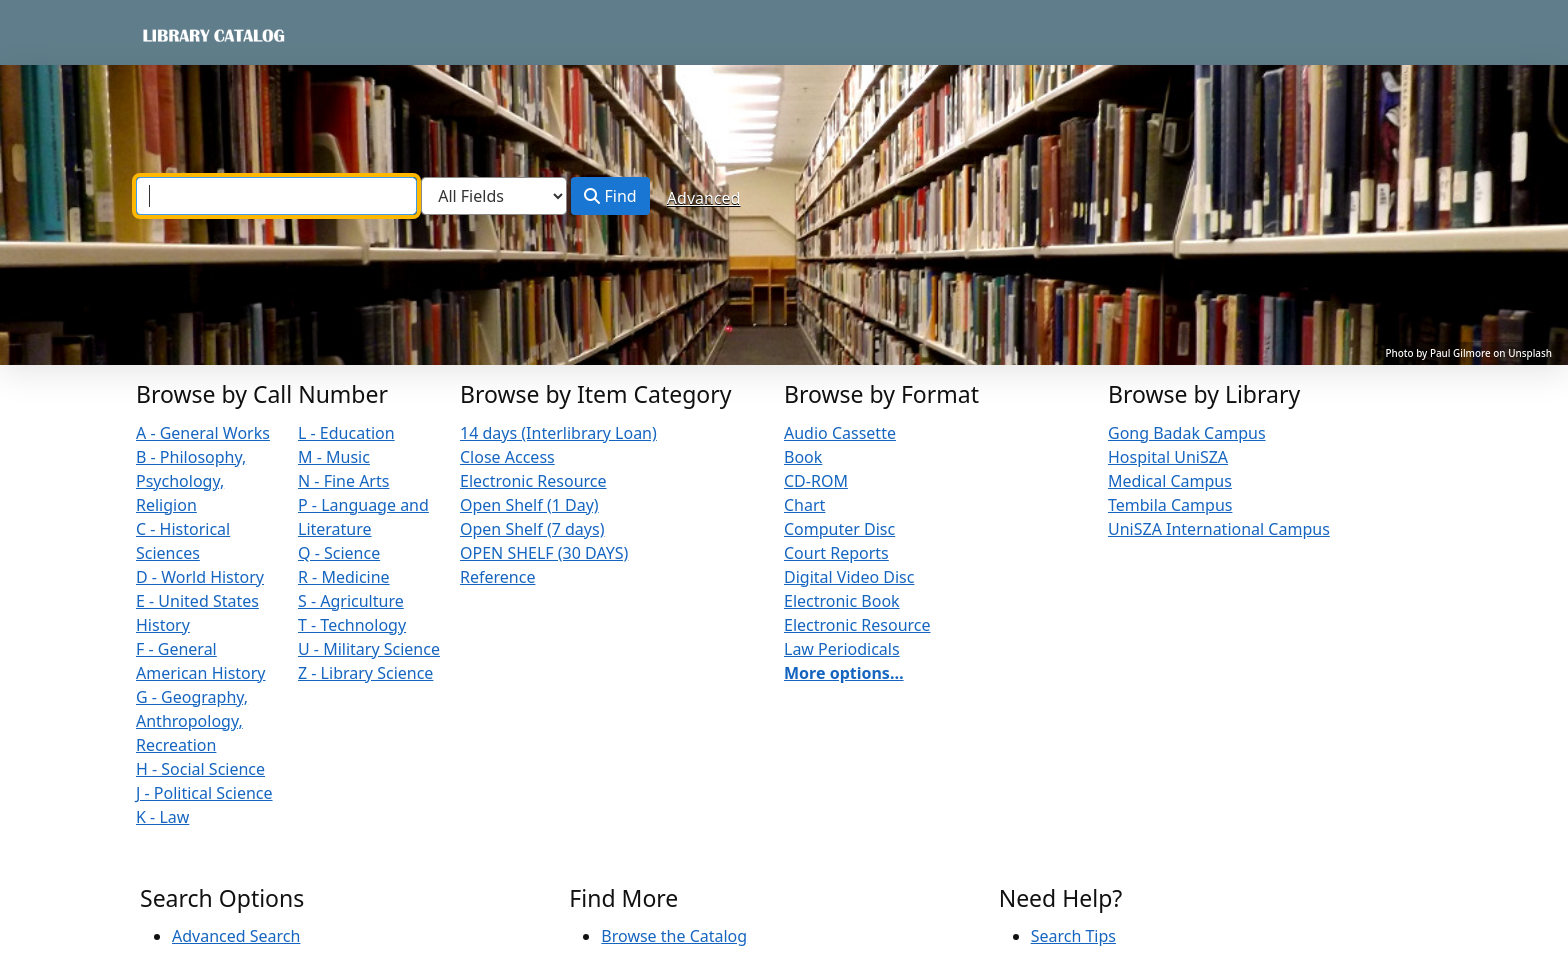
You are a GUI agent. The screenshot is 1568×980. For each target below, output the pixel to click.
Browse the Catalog (674, 936)
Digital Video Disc (849, 577)
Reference (497, 577)
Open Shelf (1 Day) (529, 505)
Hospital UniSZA (1168, 457)
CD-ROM (816, 481)
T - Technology (352, 625)
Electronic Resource (533, 481)
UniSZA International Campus (1219, 529)
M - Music (334, 457)
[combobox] (276, 196)
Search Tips (1073, 936)
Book (803, 457)
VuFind (175, 34)
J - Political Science (204, 793)
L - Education (346, 433)
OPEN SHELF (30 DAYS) (544, 553)
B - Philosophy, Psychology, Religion (191, 481)
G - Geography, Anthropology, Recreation (192, 721)
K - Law (162, 817)
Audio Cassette (840, 433)
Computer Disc (839, 529)
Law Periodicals (842, 649)
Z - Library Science (365, 673)
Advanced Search (236, 936)
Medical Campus (1170, 481)
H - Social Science (200, 769)
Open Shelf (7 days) (532, 529)
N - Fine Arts (343, 481)
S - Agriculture (351, 601)
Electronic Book (842, 601)
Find (610, 196)
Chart (804, 505)
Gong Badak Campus (1187, 433)
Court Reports (836, 553)
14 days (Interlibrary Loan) (558, 433)
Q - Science (339, 553)
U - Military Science (369, 649)
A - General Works (203, 433)
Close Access (507, 457)
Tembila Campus (1170, 505)
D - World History (200, 577)
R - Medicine (344, 577)
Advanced (704, 198)
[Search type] (494, 196)
